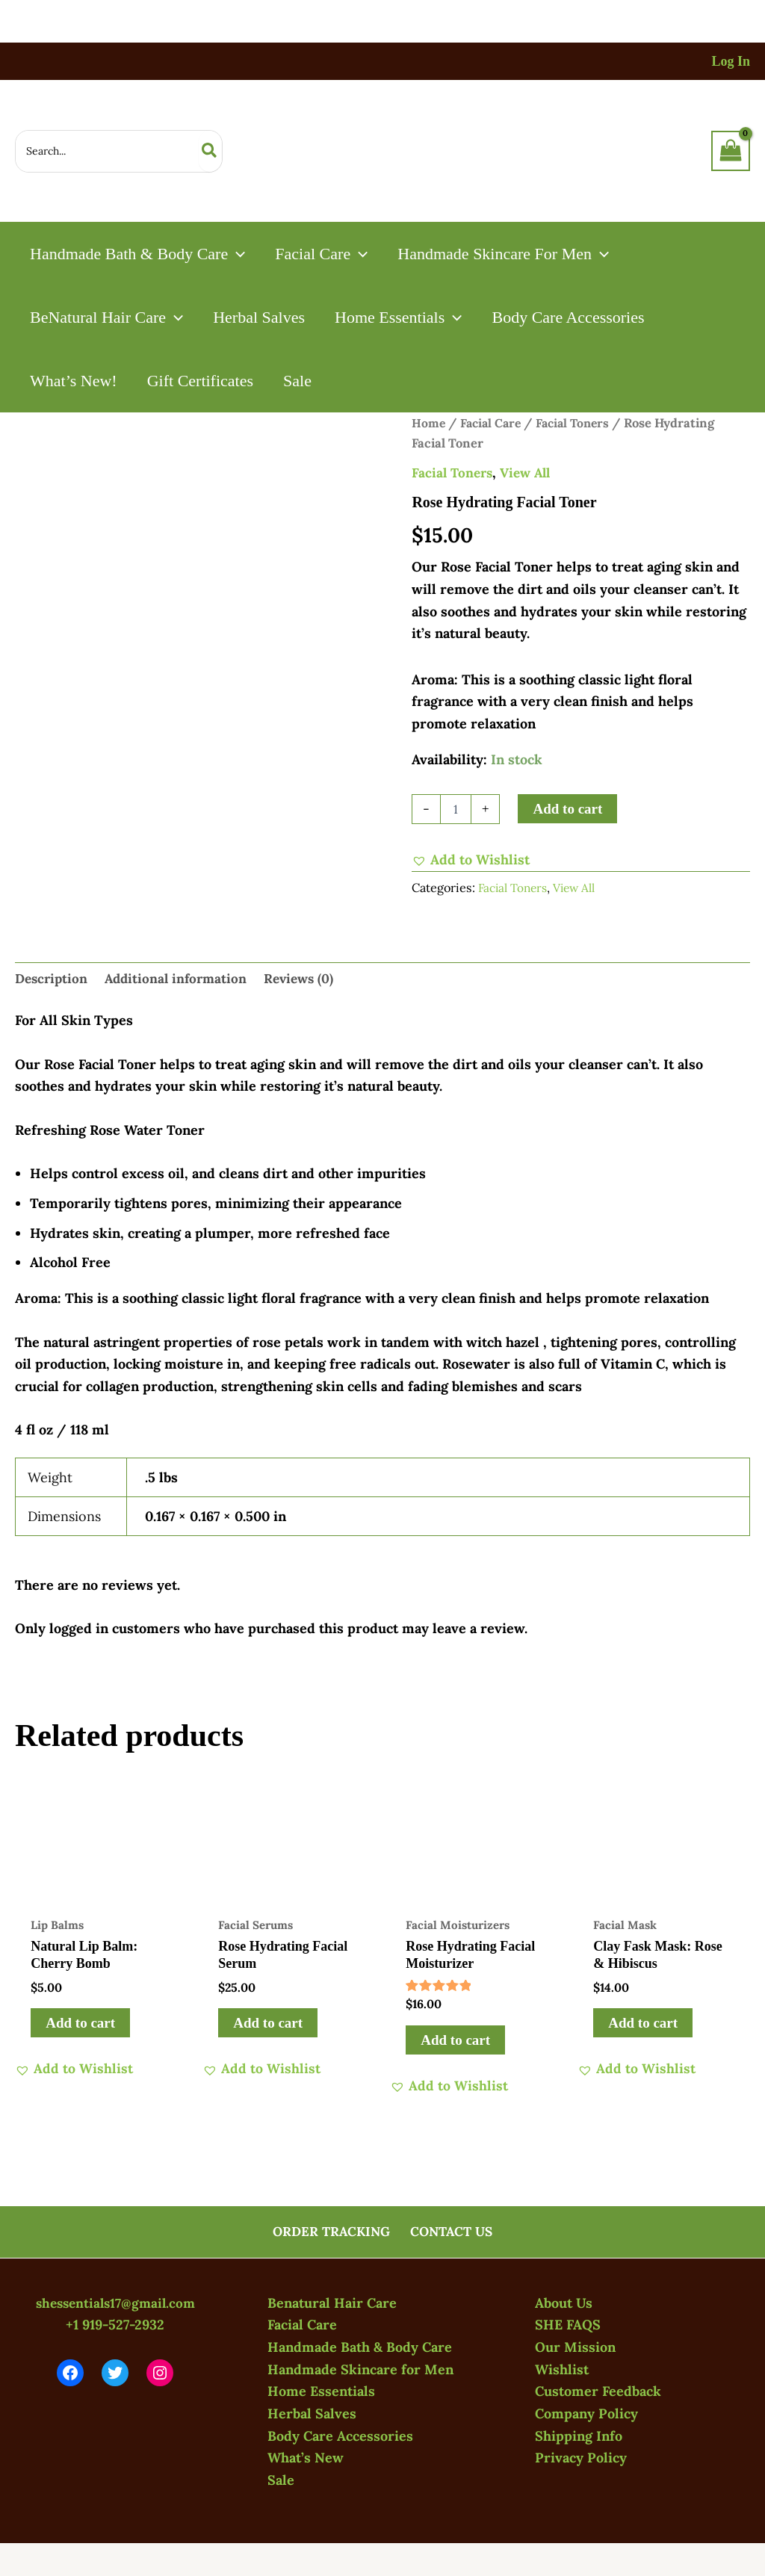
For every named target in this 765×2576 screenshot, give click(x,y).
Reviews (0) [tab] (309, 979)
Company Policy (586, 2413)
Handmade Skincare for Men (360, 2369)
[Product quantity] (455, 809)
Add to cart (567, 809)
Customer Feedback (598, 2391)
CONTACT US (451, 2231)
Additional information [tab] (181, 979)
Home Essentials (321, 2391)
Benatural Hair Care (332, 2303)
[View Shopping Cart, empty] (730, 151)
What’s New (305, 2457)
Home (429, 423)
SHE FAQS (568, 2324)
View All (531, 472)
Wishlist (562, 2369)
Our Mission (575, 2347)
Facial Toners (579, 423)
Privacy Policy (581, 2457)
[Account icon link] (730, 61)
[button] (238, 253)
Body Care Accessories (340, 2436)
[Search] (210, 151)
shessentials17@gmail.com (115, 2303)
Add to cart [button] (81, 2025)
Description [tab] (53, 979)
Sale (280, 2480)
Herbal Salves (311, 2413)
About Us (563, 2303)
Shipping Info (578, 2436)
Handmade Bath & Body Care (359, 2347)
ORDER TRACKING (332, 2231)
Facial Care (493, 423)
